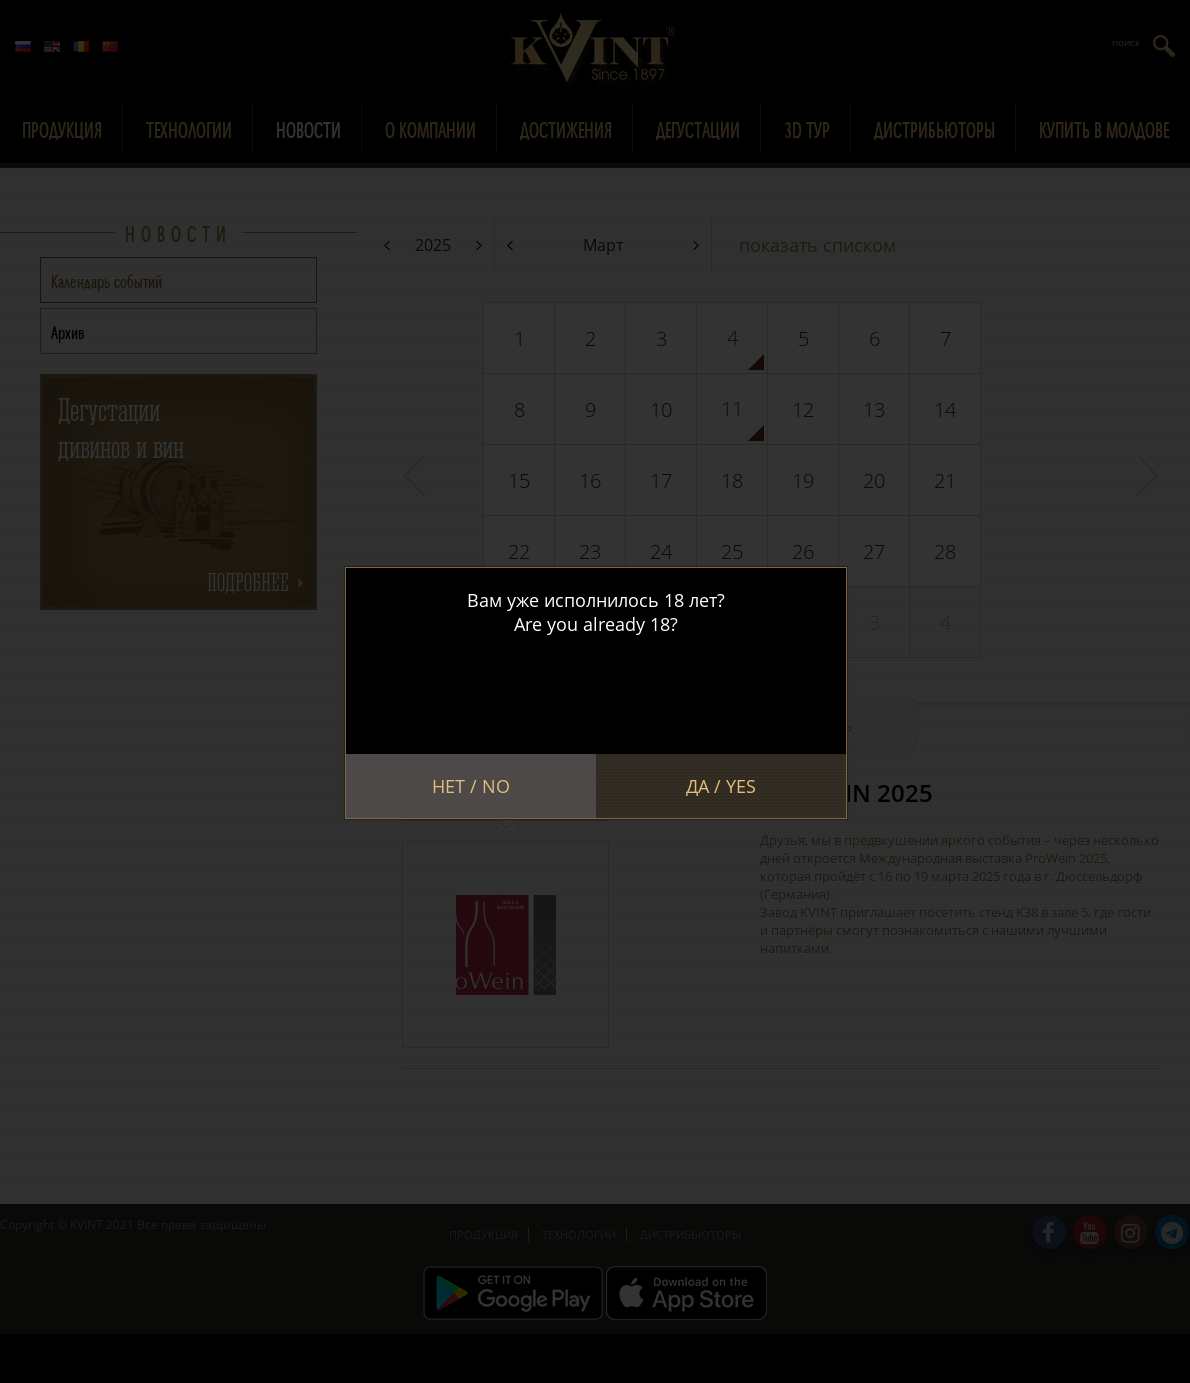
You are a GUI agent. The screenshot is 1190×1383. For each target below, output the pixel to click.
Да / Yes (721, 786)
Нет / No (471, 786)
